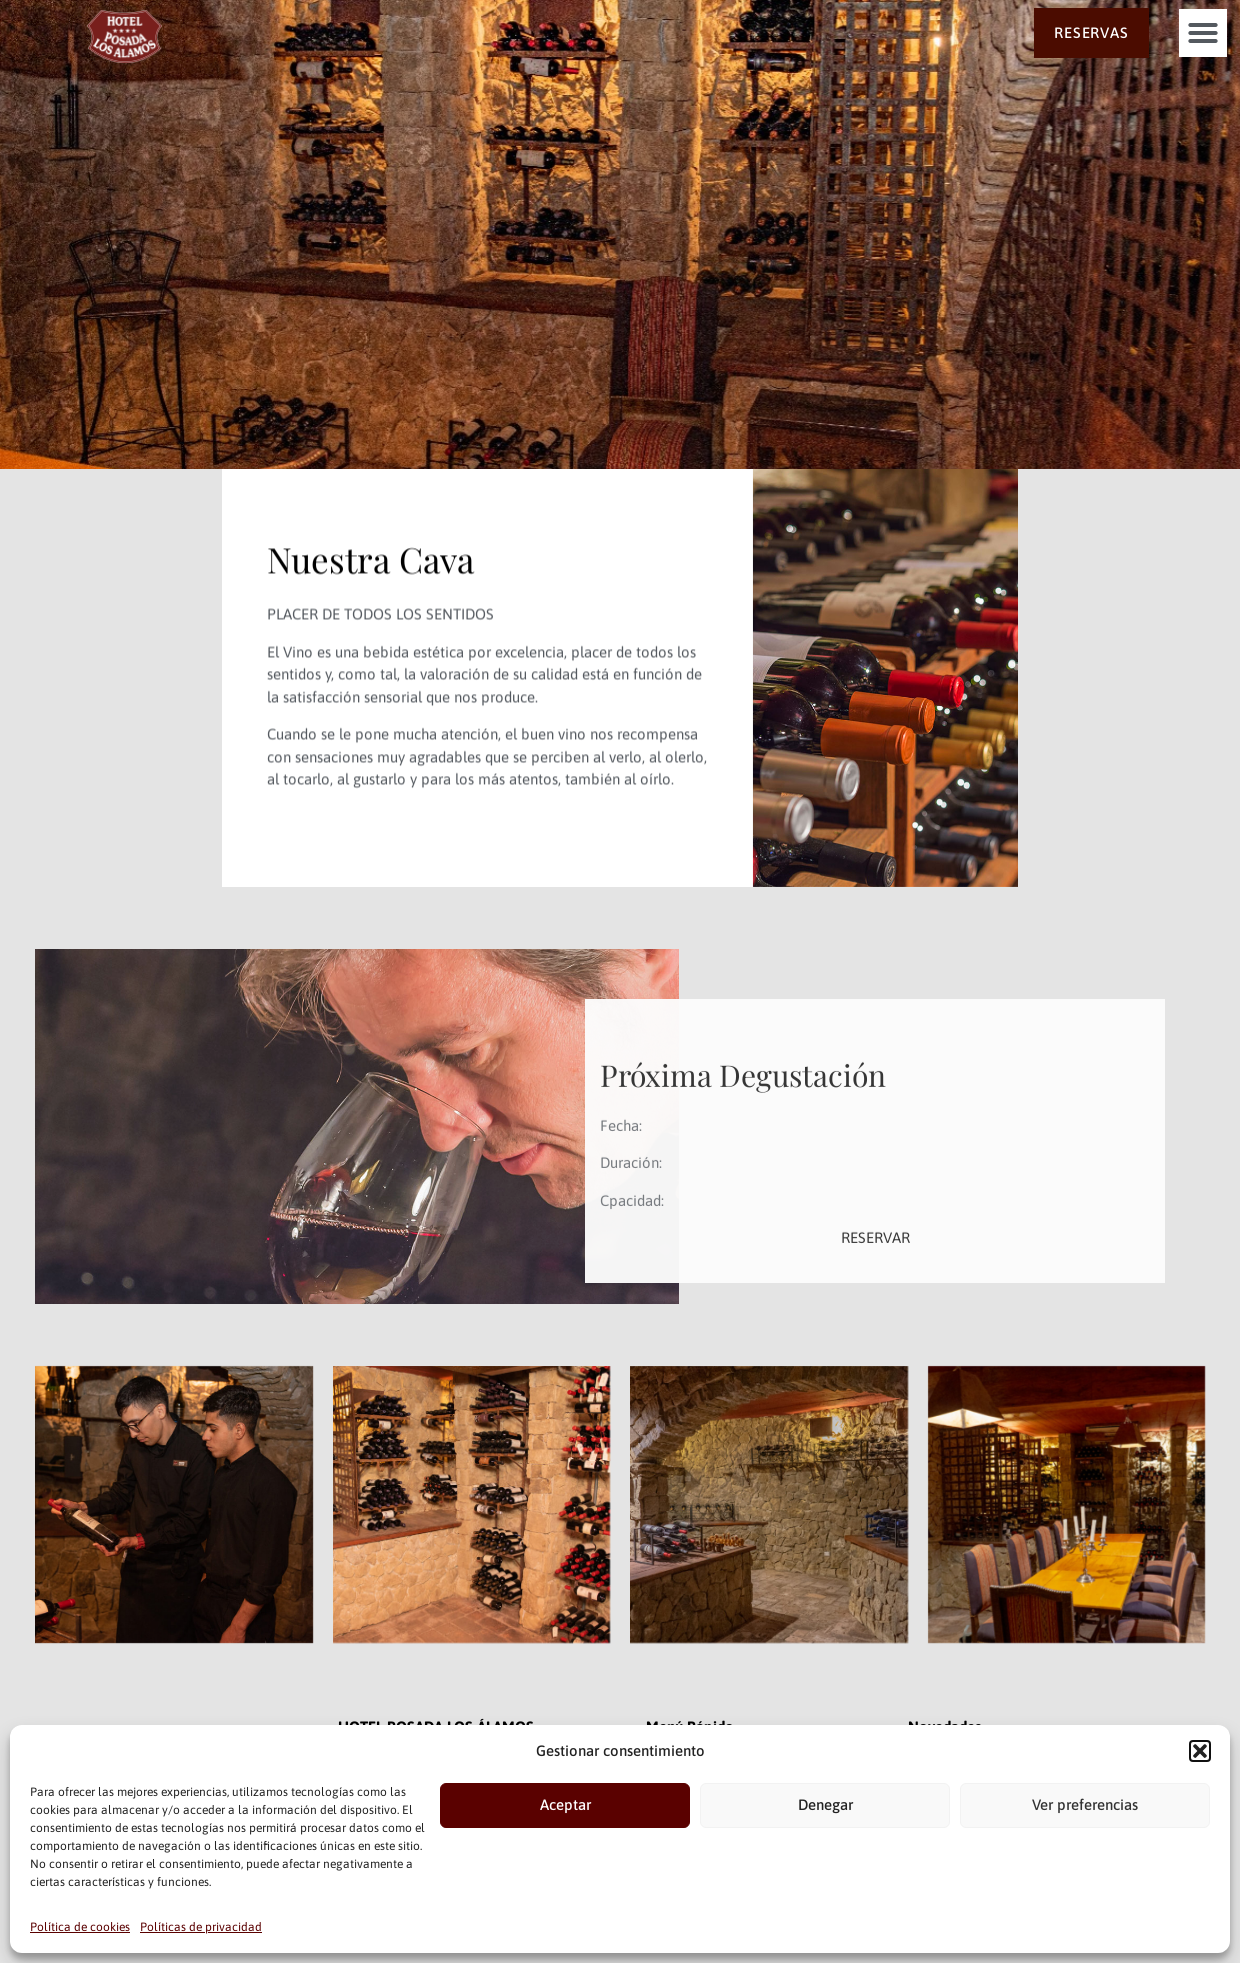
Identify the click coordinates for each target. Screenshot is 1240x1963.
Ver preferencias (1085, 1804)
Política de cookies (80, 1927)
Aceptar (565, 1804)
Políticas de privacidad (201, 1927)
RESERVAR (875, 1324)
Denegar (825, 1804)
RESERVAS (1091, 32)
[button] (1200, 1751)
